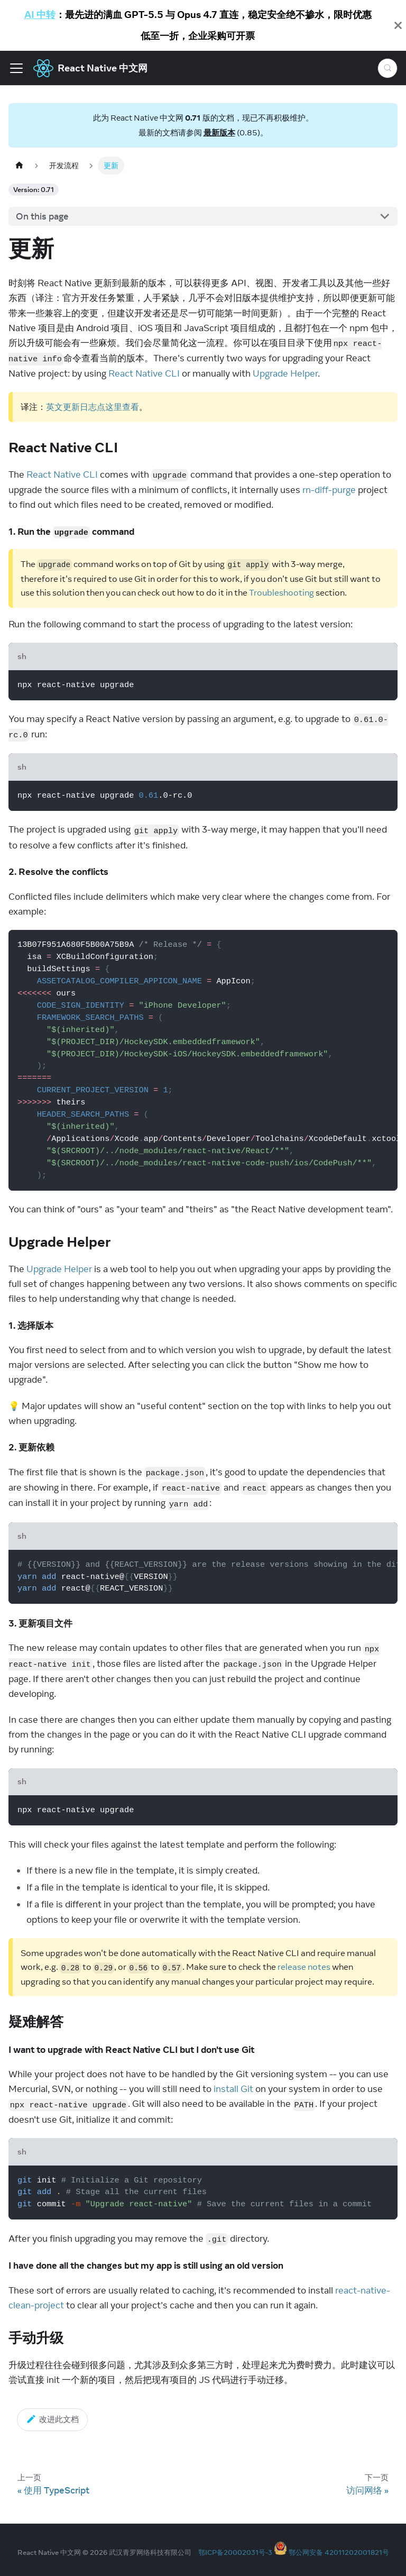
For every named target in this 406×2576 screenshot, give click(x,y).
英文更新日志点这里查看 (92, 406)
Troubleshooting (281, 592)
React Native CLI (144, 373)
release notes (304, 1966)
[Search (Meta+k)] (387, 68)
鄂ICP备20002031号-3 (235, 2552)
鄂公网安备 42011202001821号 (339, 2552)
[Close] (398, 25)
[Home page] (19, 165)
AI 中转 (40, 14)
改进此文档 (52, 2419)
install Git (233, 2089)
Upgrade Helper (285, 373)
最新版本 (219, 132)
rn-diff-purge (329, 490)
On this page (42, 216)
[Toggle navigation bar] (16, 68)
